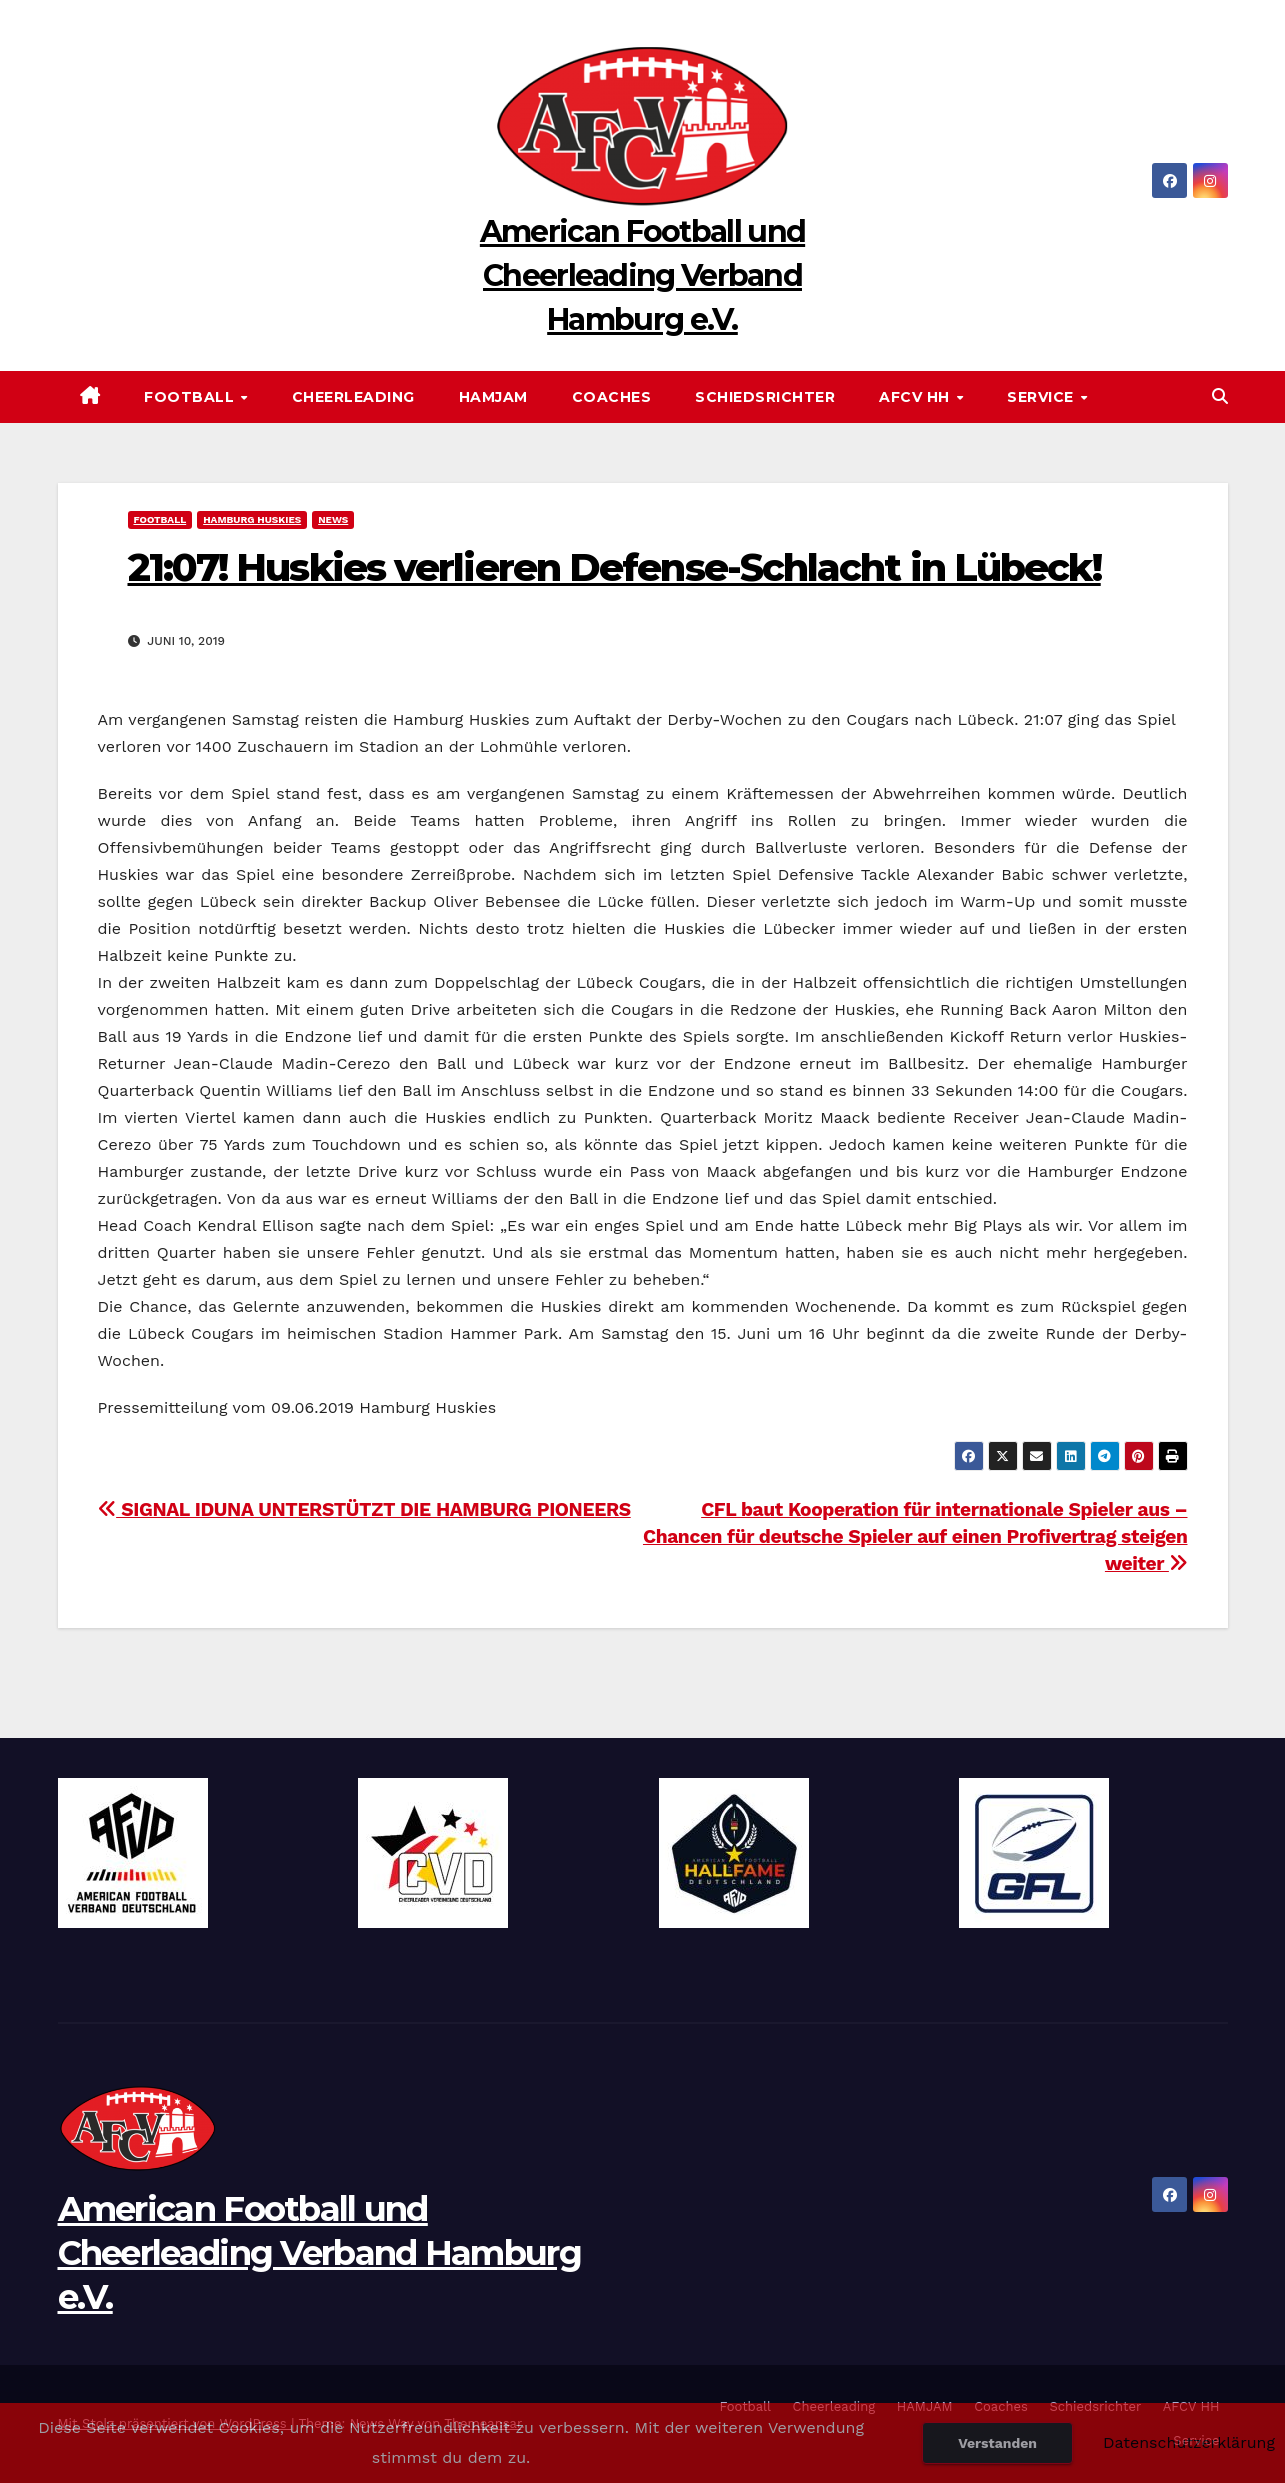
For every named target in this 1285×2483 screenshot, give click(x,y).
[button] (1220, 396)
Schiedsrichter (765, 397)
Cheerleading (353, 397)
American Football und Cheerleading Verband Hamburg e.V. (642, 275)
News (333, 519)
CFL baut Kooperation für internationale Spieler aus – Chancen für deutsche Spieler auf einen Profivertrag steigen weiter (915, 1536)
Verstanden (997, 2443)
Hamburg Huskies (252, 519)
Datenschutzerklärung (1189, 2442)
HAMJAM (493, 397)
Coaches (612, 397)
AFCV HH (916, 397)
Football (191, 397)
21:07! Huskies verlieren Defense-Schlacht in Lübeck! (614, 567)
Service (1042, 397)
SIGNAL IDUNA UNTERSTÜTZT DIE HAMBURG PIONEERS (364, 1509)
